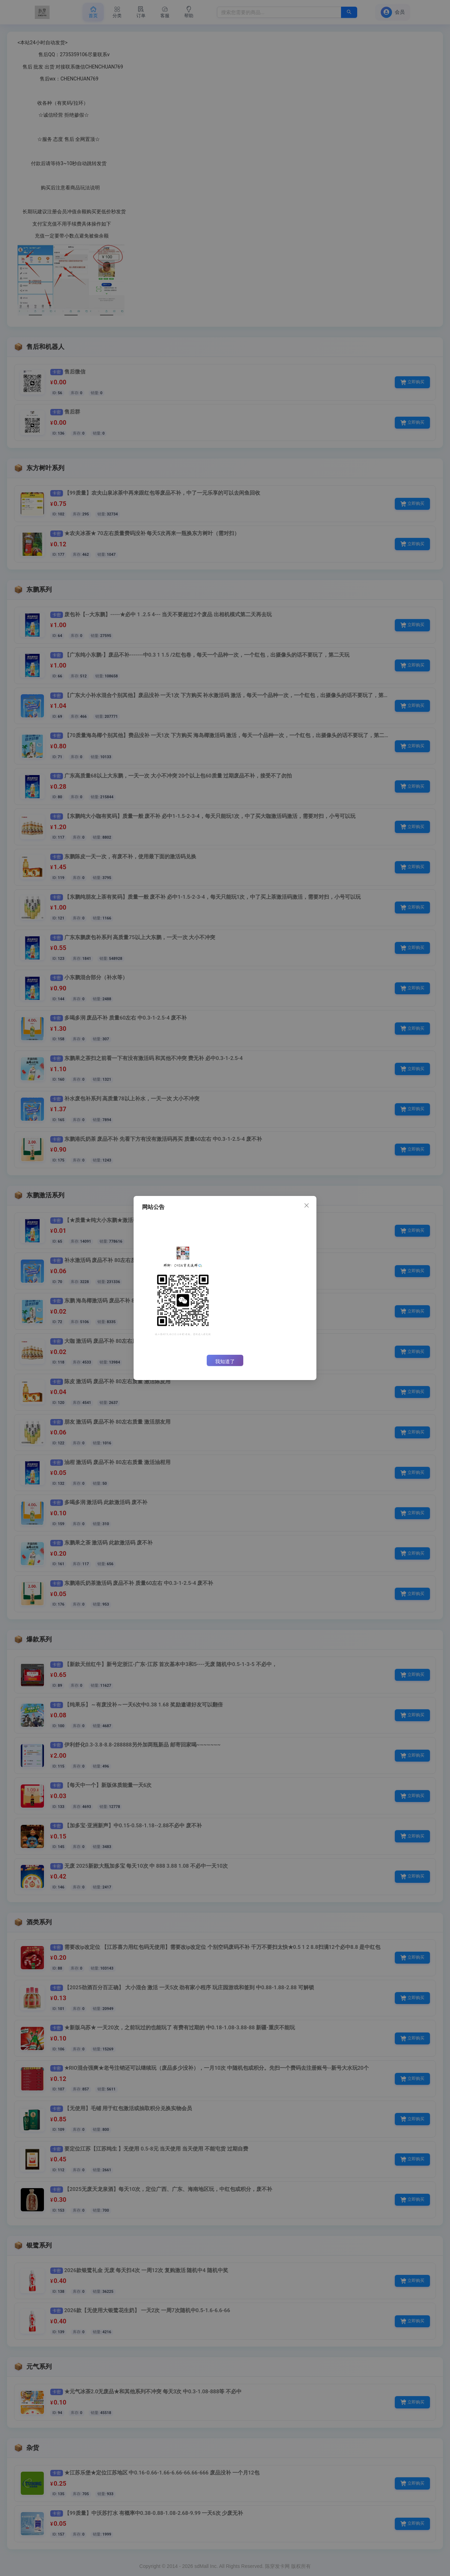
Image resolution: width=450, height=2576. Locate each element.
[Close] (306, 1206)
